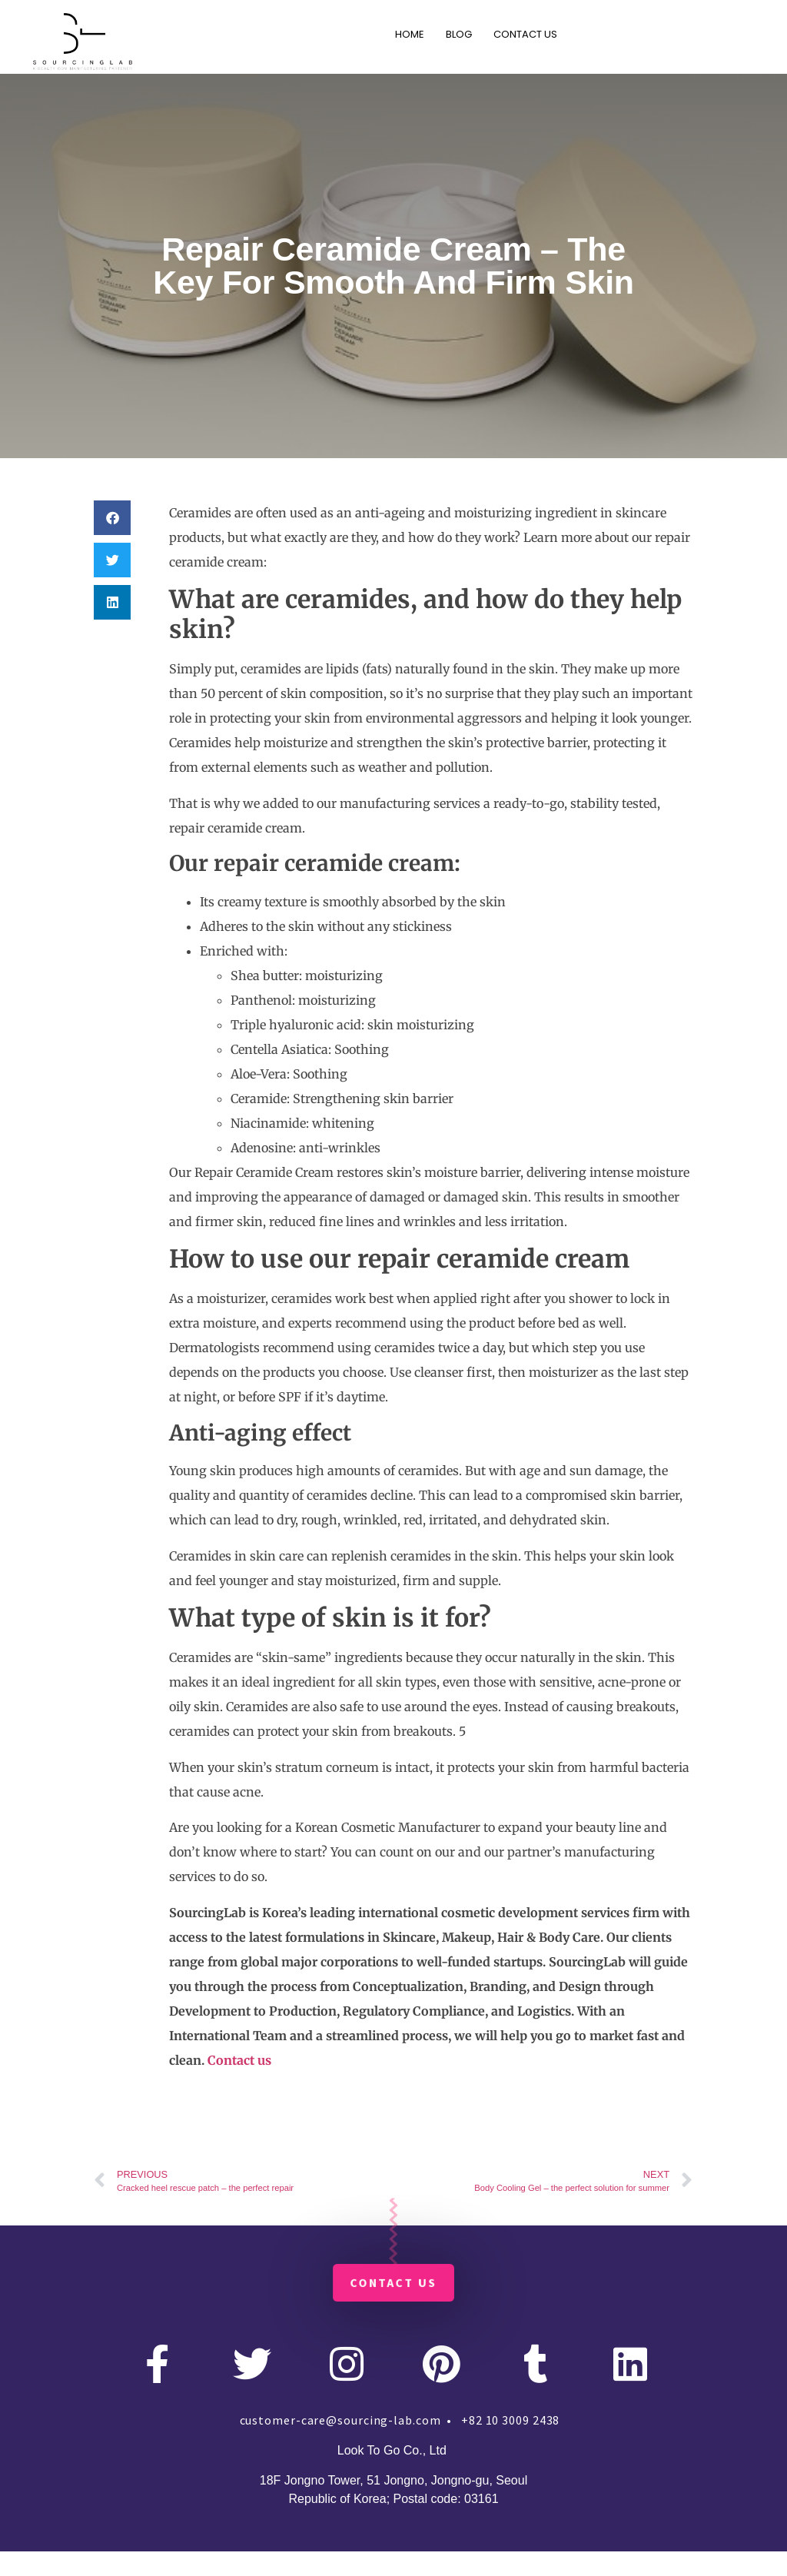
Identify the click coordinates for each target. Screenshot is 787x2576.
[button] (112, 517)
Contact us (239, 2060)
